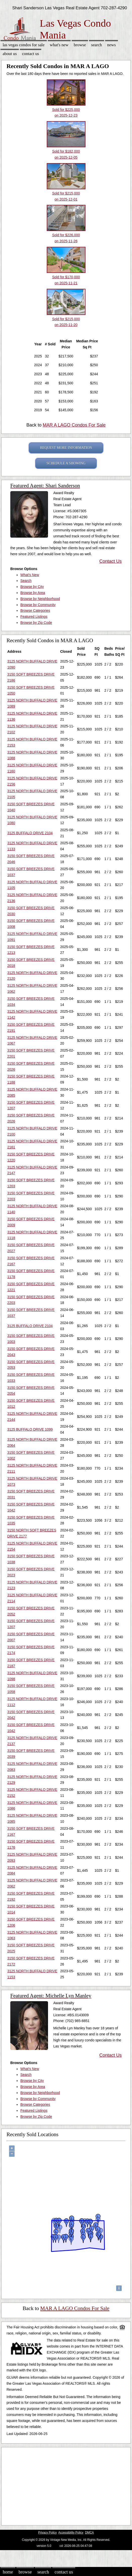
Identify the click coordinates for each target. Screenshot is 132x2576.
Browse (80, 44)
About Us (10, 53)
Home (8, 2571)
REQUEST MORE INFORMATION (66, 448)
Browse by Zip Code (36, 623)
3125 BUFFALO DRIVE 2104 (30, 833)
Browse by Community (38, 605)
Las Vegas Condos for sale (24, 44)
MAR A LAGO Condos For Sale (74, 425)
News (111, 44)
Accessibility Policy (70, 2532)
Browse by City (32, 587)
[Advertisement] (64, 2485)
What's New (59, 44)
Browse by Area (32, 593)
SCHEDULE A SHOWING (66, 463)
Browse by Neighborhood (40, 599)
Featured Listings (33, 617)
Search (96, 44)
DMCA (89, 2532)
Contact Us (30, 53)
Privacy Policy (47, 2532)
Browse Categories (35, 610)
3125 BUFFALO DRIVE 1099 (30, 1429)
